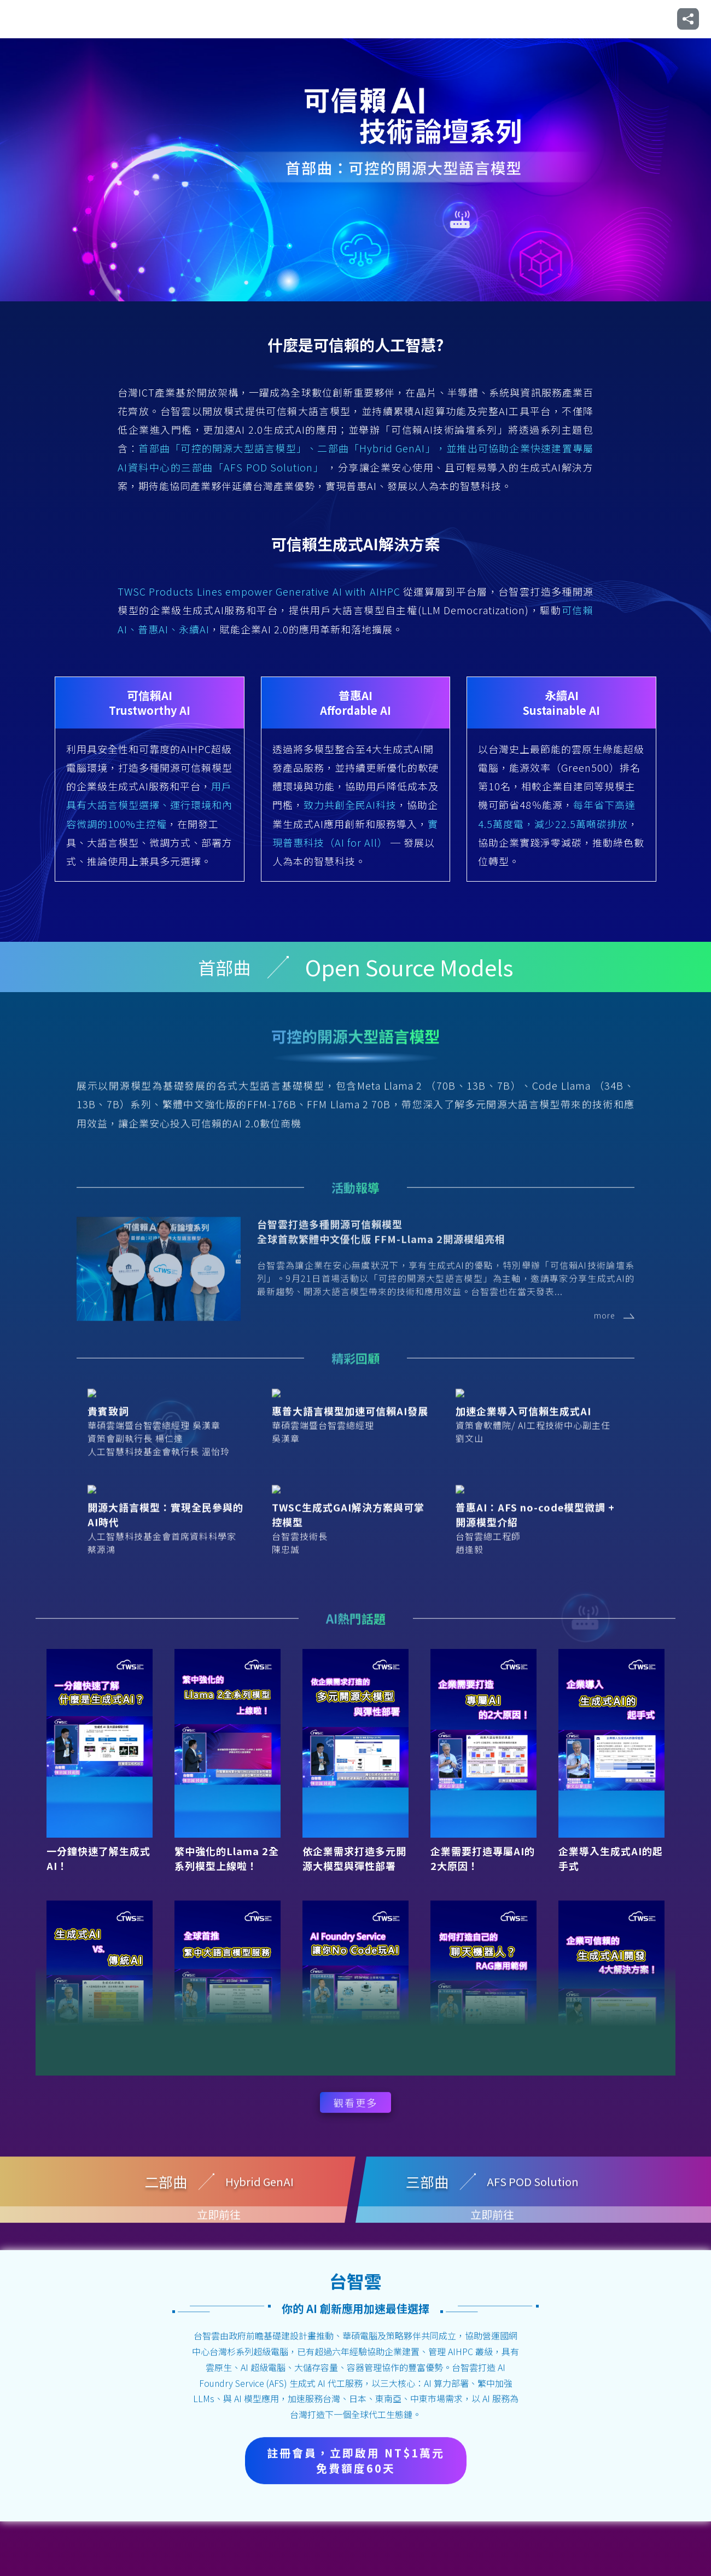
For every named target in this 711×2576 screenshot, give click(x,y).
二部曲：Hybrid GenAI (406, 19)
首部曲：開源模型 (313, 19)
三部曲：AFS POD (500, 19)
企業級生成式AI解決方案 (604, 19)
